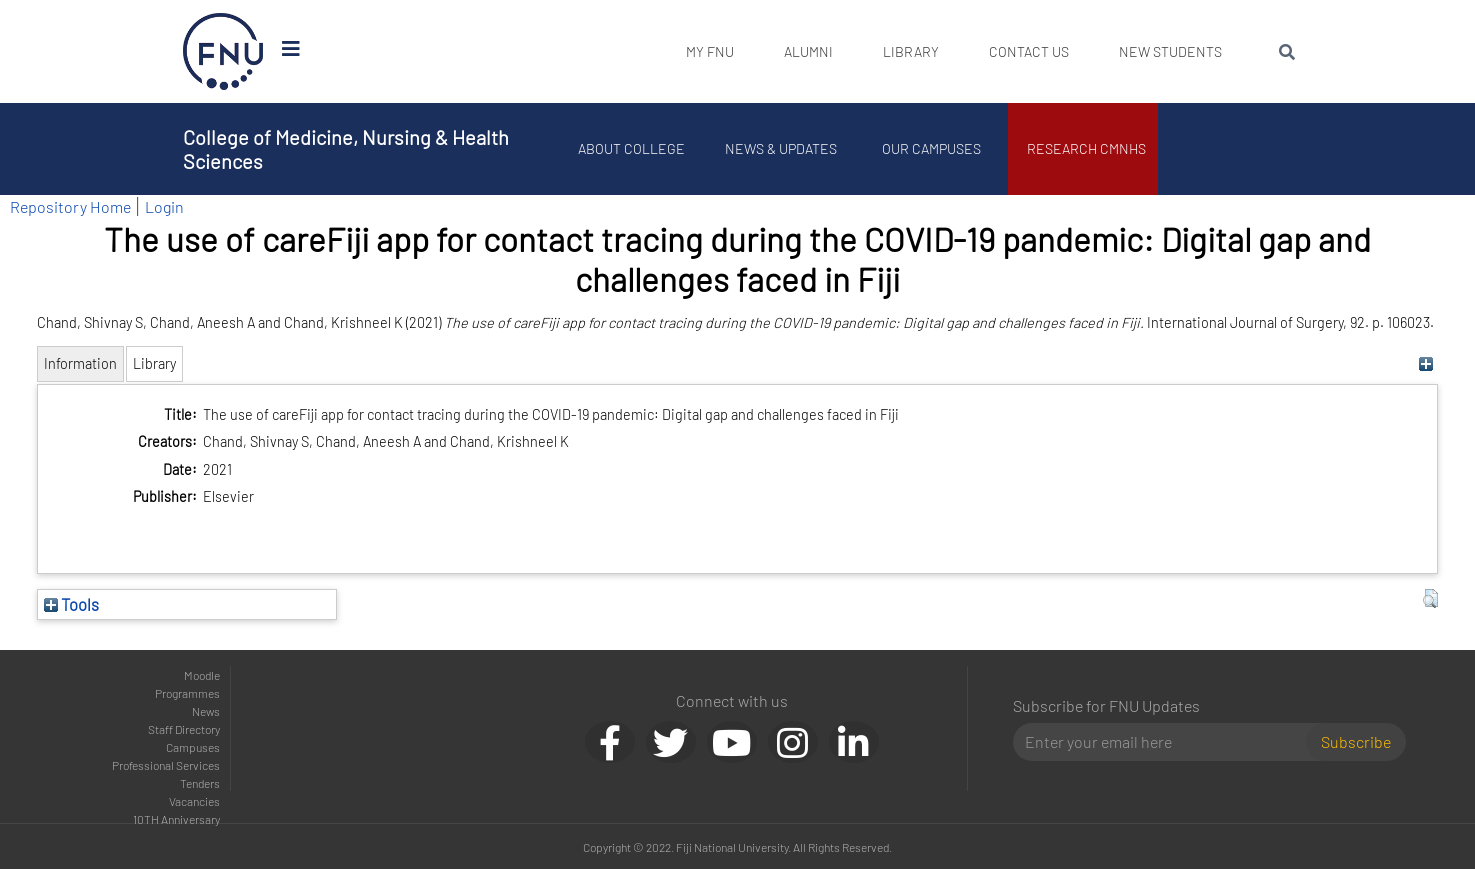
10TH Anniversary (176, 819)
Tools (71, 604)
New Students (1170, 51)
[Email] (1167, 742)
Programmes (187, 693)
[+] (1425, 363)
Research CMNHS (1087, 148)
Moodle (202, 675)
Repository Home (70, 206)
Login (164, 206)
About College (632, 148)
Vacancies (194, 801)
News (206, 711)
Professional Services (166, 765)
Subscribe (1356, 741)
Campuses (193, 747)
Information (80, 363)
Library (911, 51)
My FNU (710, 51)
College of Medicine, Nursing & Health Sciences (346, 149)
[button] (1430, 599)
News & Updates (783, 148)
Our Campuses (932, 148)
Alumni (808, 51)
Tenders (200, 783)
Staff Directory (184, 729)
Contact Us (1029, 51)
